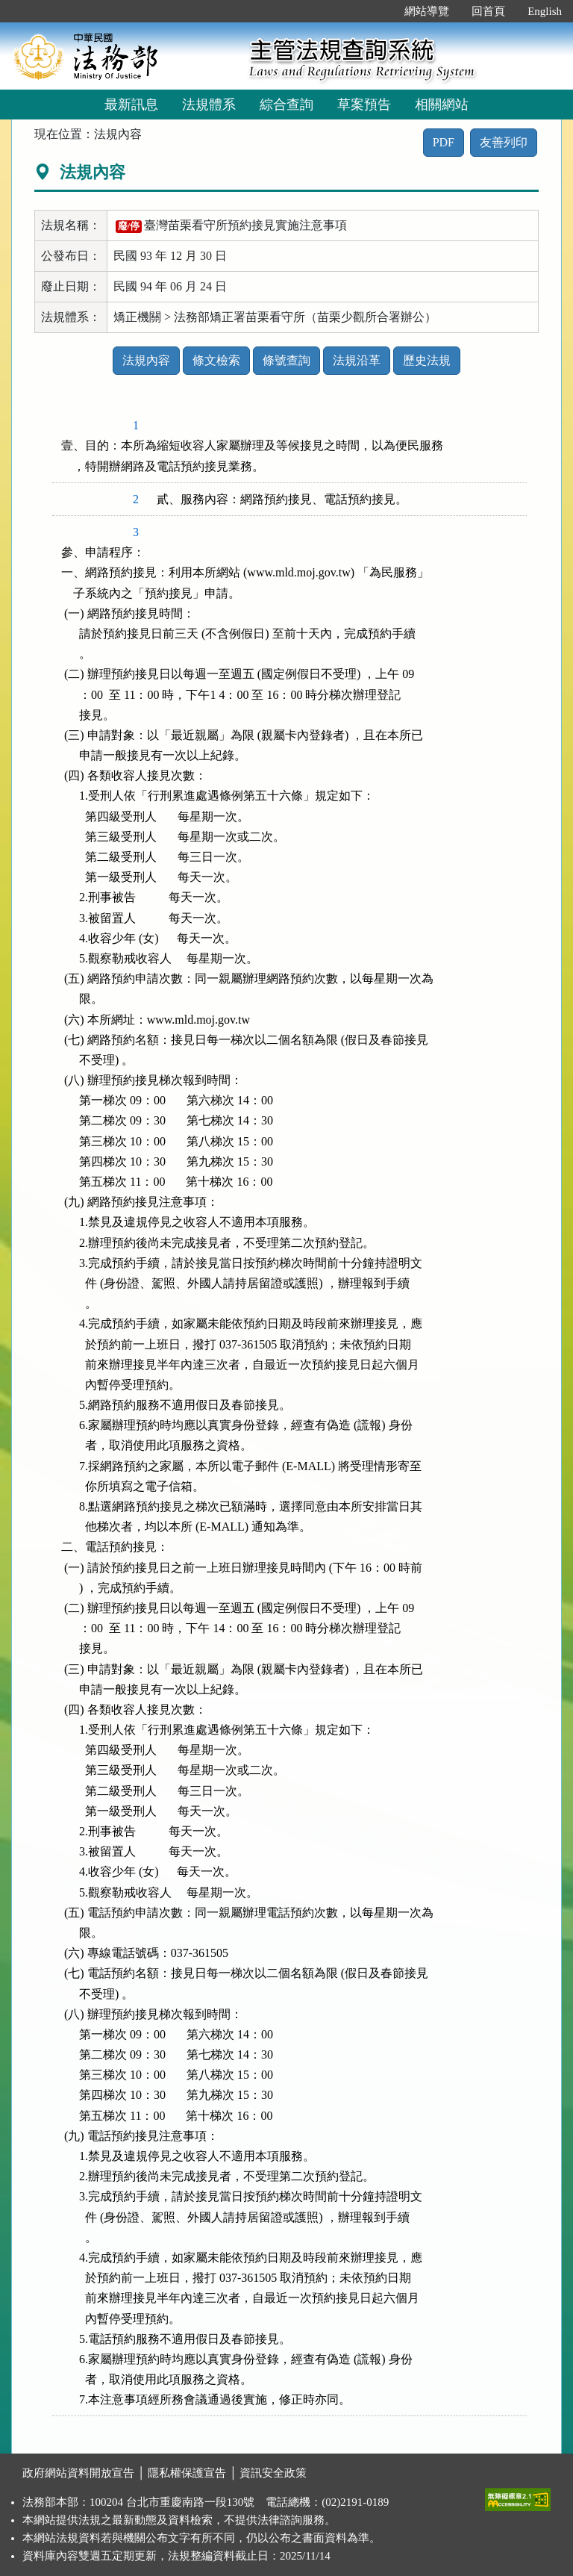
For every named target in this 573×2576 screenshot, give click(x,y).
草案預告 (364, 104)
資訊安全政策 (273, 2473)
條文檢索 (216, 360)
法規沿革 (357, 360)
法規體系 (209, 104)
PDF (443, 142)
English (544, 11)
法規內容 (146, 360)
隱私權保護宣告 (187, 2473)
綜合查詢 (286, 104)
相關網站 (442, 104)
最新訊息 (131, 104)
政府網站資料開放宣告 (78, 2473)
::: (378, 11)
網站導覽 (426, 11)
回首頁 (488, 11)
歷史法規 (427, 360)
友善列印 (503, 142)
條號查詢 (286, 360)
